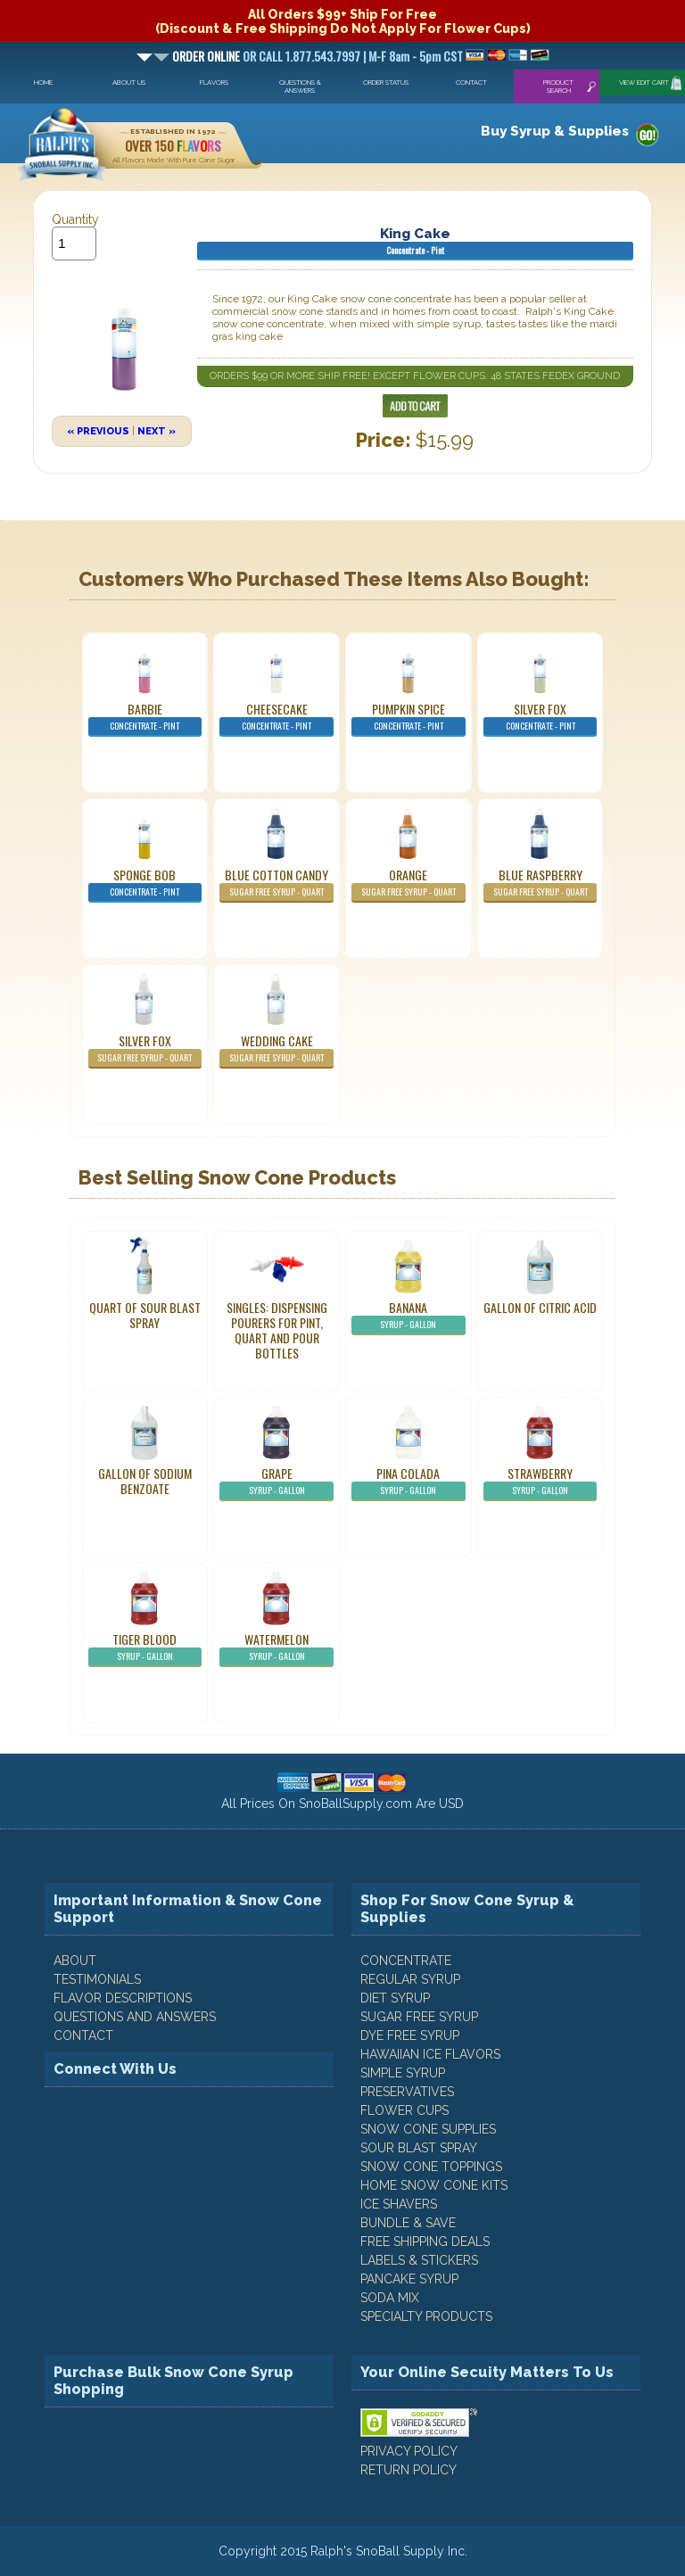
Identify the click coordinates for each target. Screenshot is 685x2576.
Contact (471, 82)
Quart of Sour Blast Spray (145, 1315)
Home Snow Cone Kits (434, 2185)
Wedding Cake (276, 1050)
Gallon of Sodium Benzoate (145, 1481)
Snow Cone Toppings (431, 2166)
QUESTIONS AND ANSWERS (135, 2017)
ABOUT (75, 1960)
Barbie (145, 718)
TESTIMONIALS (97, 1979)
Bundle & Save (408, 2223)
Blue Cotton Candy (276, 884)
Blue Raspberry (540, 884)
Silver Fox (540, 718)
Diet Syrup (395, 1998)
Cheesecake (276, 718)
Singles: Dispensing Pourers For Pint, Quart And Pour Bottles (277, 1330)
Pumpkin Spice (408, 718)
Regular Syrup (410, 1979)
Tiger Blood (145, 1648)
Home (43, 82)
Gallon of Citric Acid (540, 1307)
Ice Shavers (398, 2204)
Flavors (214, 82)
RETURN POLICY (408, 2470)
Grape (276, 1482)
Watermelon (276, 1648)
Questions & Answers (300, 86)
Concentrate (405, 1960)
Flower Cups (404, 2110)
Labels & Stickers (419, 2260)
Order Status (386, 82)
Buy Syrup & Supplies (555, 131)
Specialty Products (426, 2316)
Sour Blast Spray (418, 2148)
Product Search (558, 86)
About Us (128, 82)
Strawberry (540, 1482)
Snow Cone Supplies (428, 2129)
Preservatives (407, 2092)
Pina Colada (408, 1482)
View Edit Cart (644, 82)
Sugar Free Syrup (419, 2017)
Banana (408, 1316)
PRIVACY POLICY (409, 2451)
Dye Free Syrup (409, 2035)
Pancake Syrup (409, 2279)
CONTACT (83, 2035)
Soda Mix (389, 2298)
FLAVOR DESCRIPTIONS (123, 1998)
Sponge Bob (145, 884)
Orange (408, 884)
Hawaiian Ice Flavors (430, 2054)
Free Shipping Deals (425, 2241)
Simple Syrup (402, 2073)
